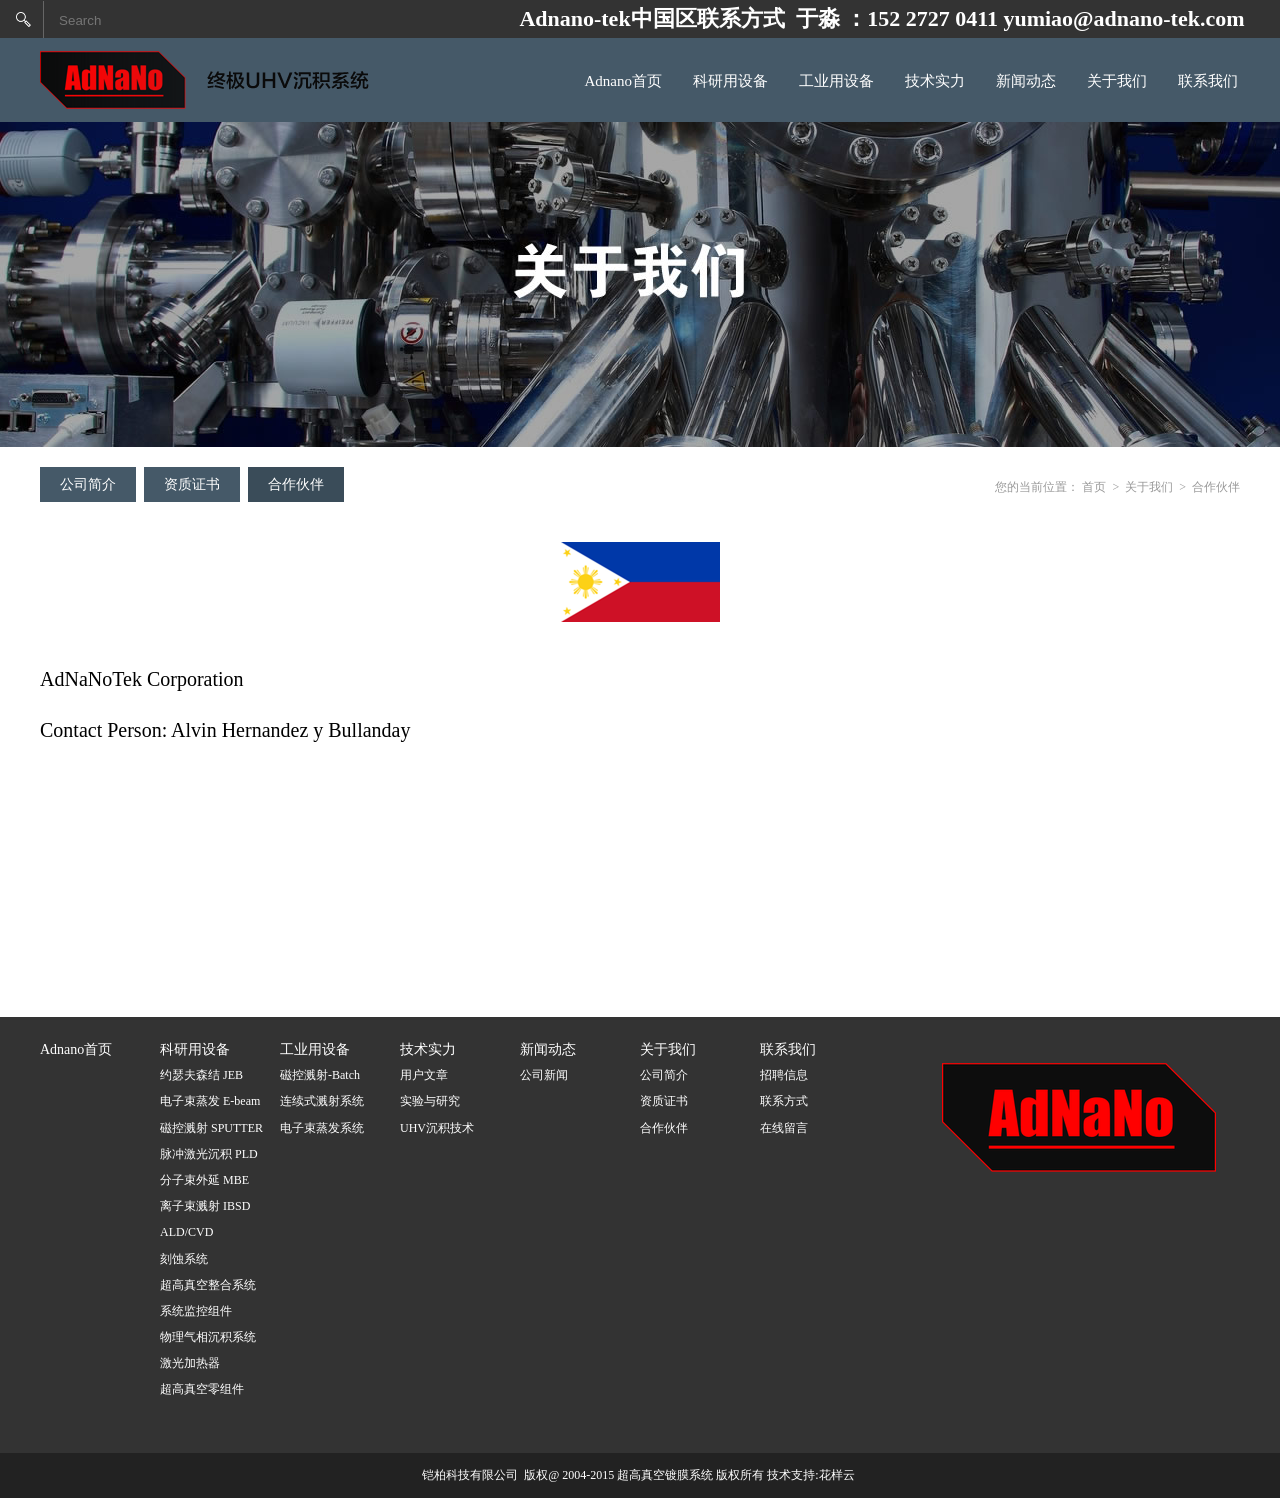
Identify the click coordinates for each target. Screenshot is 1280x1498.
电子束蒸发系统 (322, 1128)
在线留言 (784, 1128)
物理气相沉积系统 (208, 1337)
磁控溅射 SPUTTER (211, 1128)
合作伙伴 (296, 484)
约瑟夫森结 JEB (201, 1075)
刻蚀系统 (184, 1259)
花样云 (837, 1475)
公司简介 (88, 484)
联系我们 (1208, 81)
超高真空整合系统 (208, 1285)
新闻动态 (1026, 81)
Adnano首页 (624, 81)
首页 (1094, 487)
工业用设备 (836, 81)
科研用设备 (730, 81)
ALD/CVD (186, 1232)
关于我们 (1117, 81)
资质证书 (192, 484)
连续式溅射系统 (322, 1101)
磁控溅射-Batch (320, 1075)
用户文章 (424, 1075)
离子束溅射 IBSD (205, 1206)
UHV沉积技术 (437, 1128)
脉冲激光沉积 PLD (209, 1154)
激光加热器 (190, 1363)
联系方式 (784, 1101)
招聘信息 (784, 1075)
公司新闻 (544, 1075)
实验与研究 (430, 1101)
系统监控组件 (196, 1311)
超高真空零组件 (202, 1389)
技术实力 (935, 81)
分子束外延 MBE (204, 1180)
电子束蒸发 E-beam (210, 1101)
